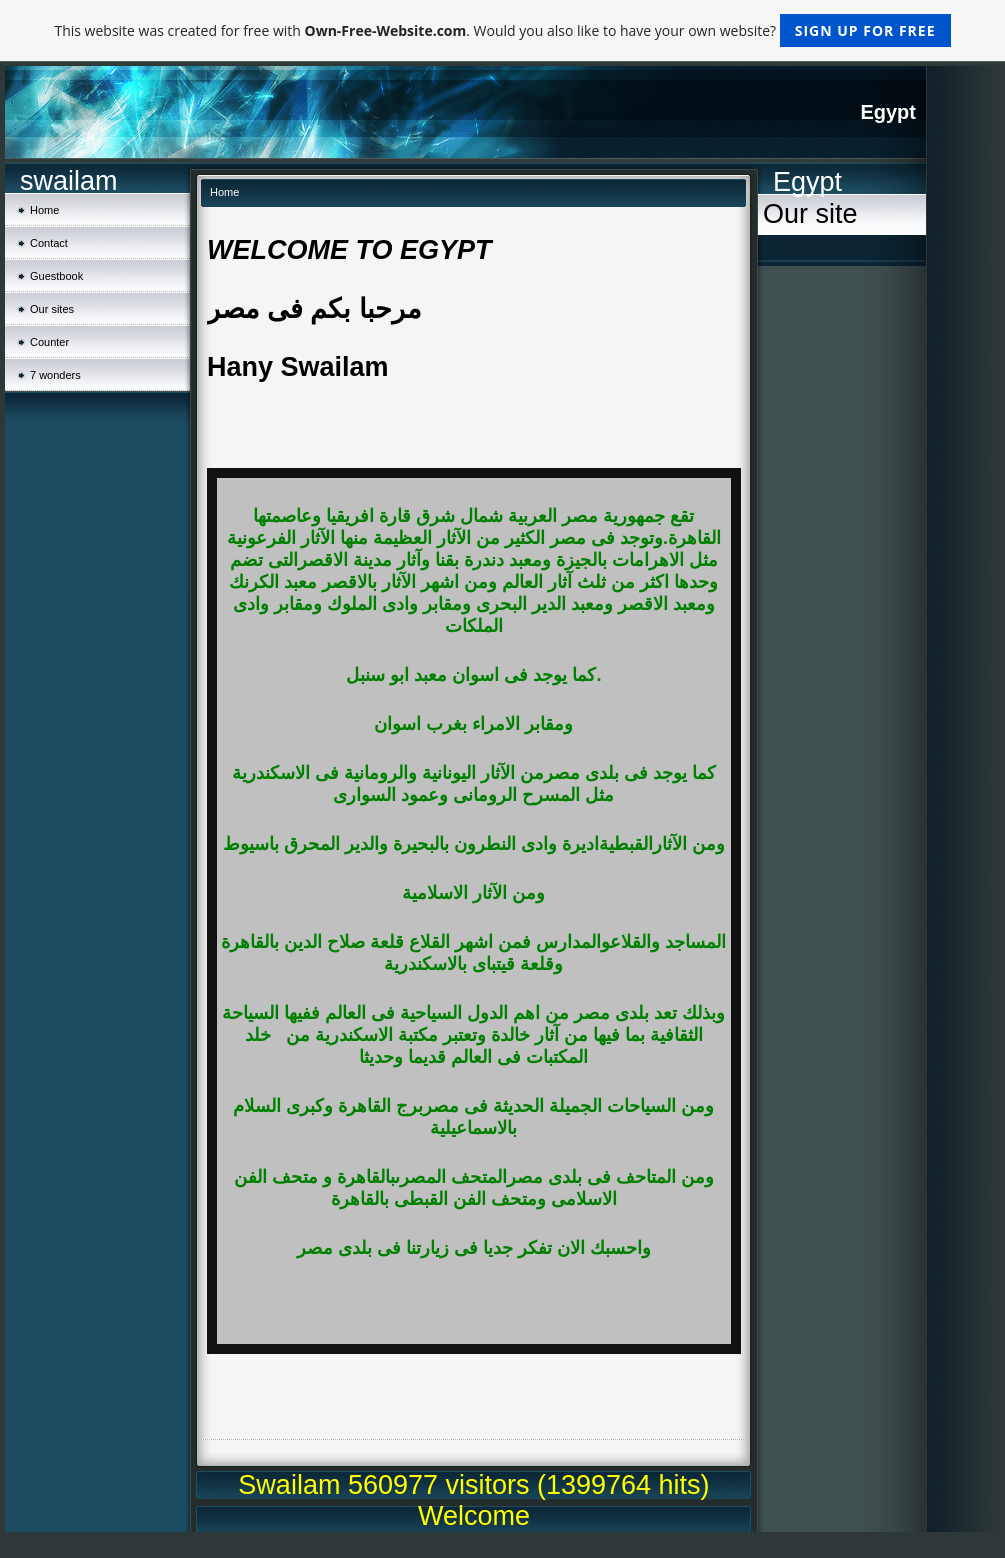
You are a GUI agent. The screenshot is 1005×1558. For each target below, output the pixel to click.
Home (44, 210)
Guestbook (56, 276)
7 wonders (55, 375)
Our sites (52, 309)
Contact (49, 243)
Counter (49, 342)
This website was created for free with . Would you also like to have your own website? (502, 30)
